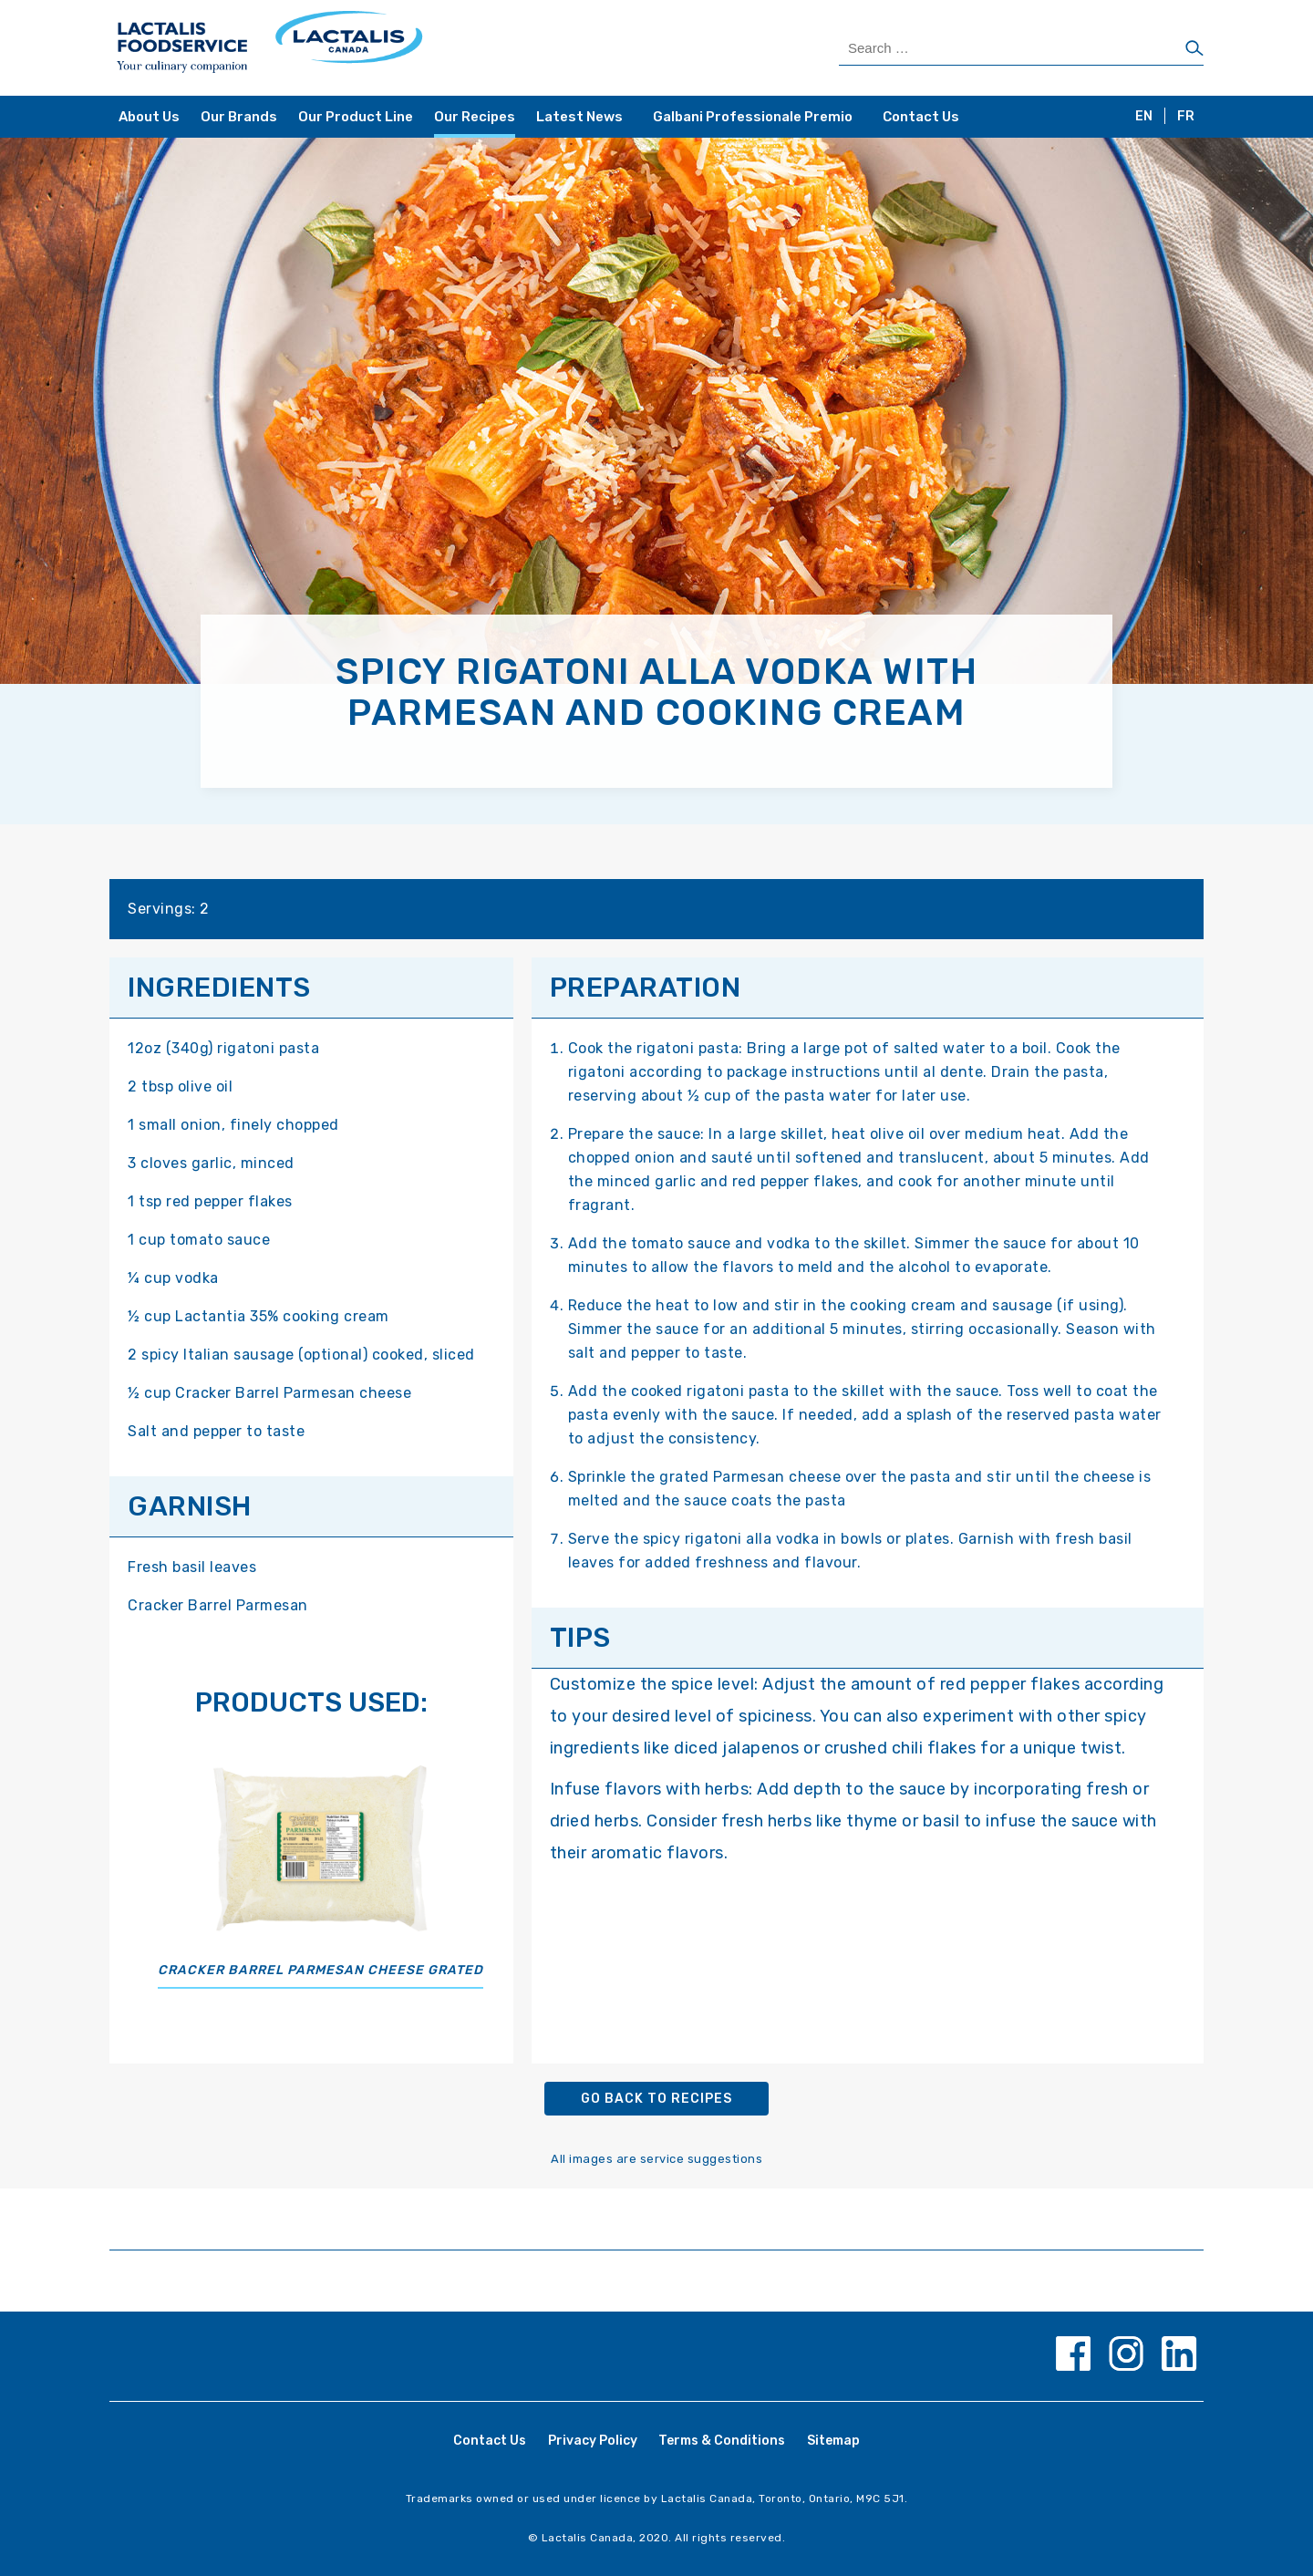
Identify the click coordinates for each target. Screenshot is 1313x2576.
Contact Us (921, 117)
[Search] (1194, 49)
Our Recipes (474, 117)
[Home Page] (385, 48)
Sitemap (833, 2440)
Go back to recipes (656, 2098)
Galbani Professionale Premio (753, 117)
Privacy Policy (592, 2440)
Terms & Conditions (721, 2440)
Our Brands (239, 117)
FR (1185, 116)
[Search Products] (1021, 48)
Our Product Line (355, 117)
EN (1144, 116)
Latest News (579, 117)
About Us (149, 117)
